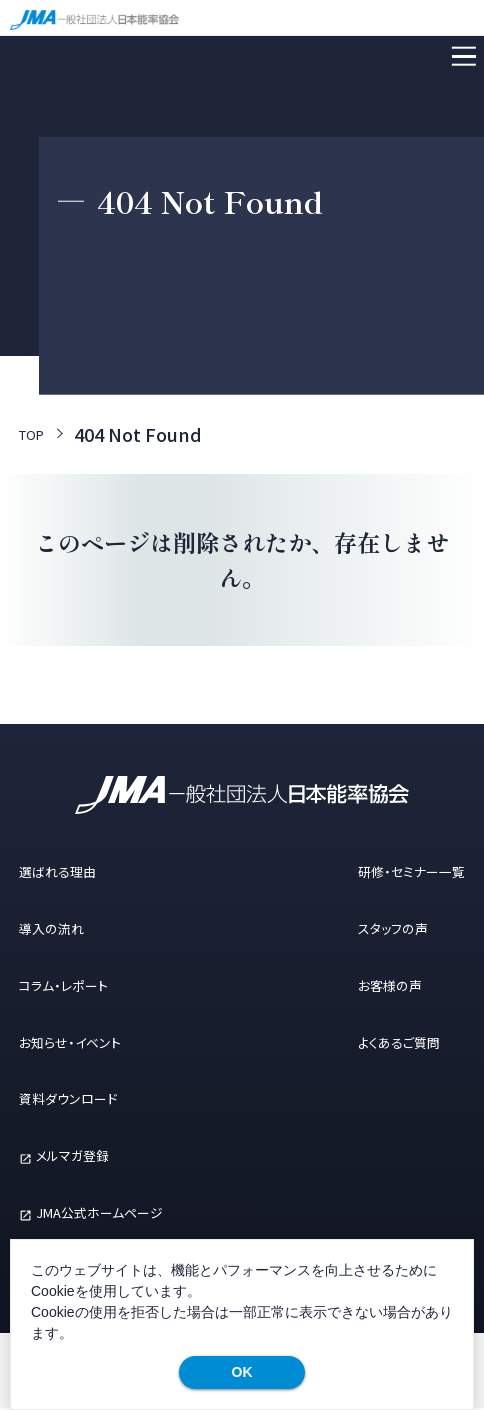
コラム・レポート (84, 985)
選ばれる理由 (75, 871)
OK (242, 1372)
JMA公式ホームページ (139, 1212)
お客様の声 (355, 985)
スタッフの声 (360, 928)
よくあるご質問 (369, 1042)
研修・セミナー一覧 (387, 871)
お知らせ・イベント (93, 1042)
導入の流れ (66, 928)
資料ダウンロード (90, 1099)
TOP (37, 435)
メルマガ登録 (99, 1155)
